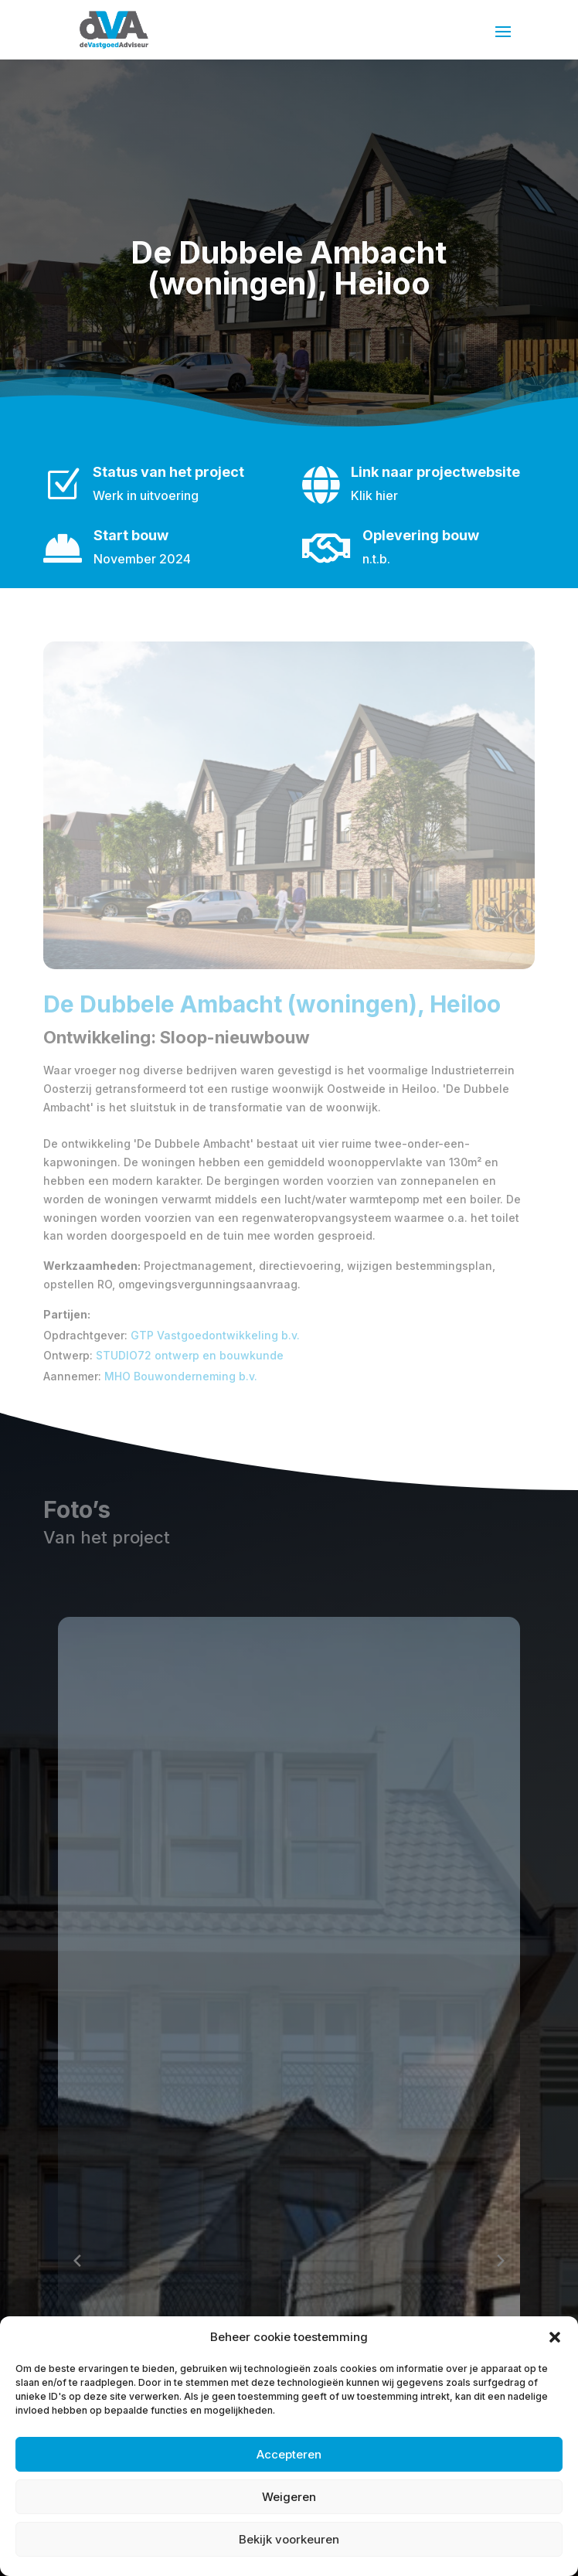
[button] (555, 2337)
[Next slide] (500, 2260)
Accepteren (289, 2454)
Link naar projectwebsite (435, 472)
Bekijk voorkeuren (289, 2539)
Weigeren (289, 2496)
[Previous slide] (77, 2260)
